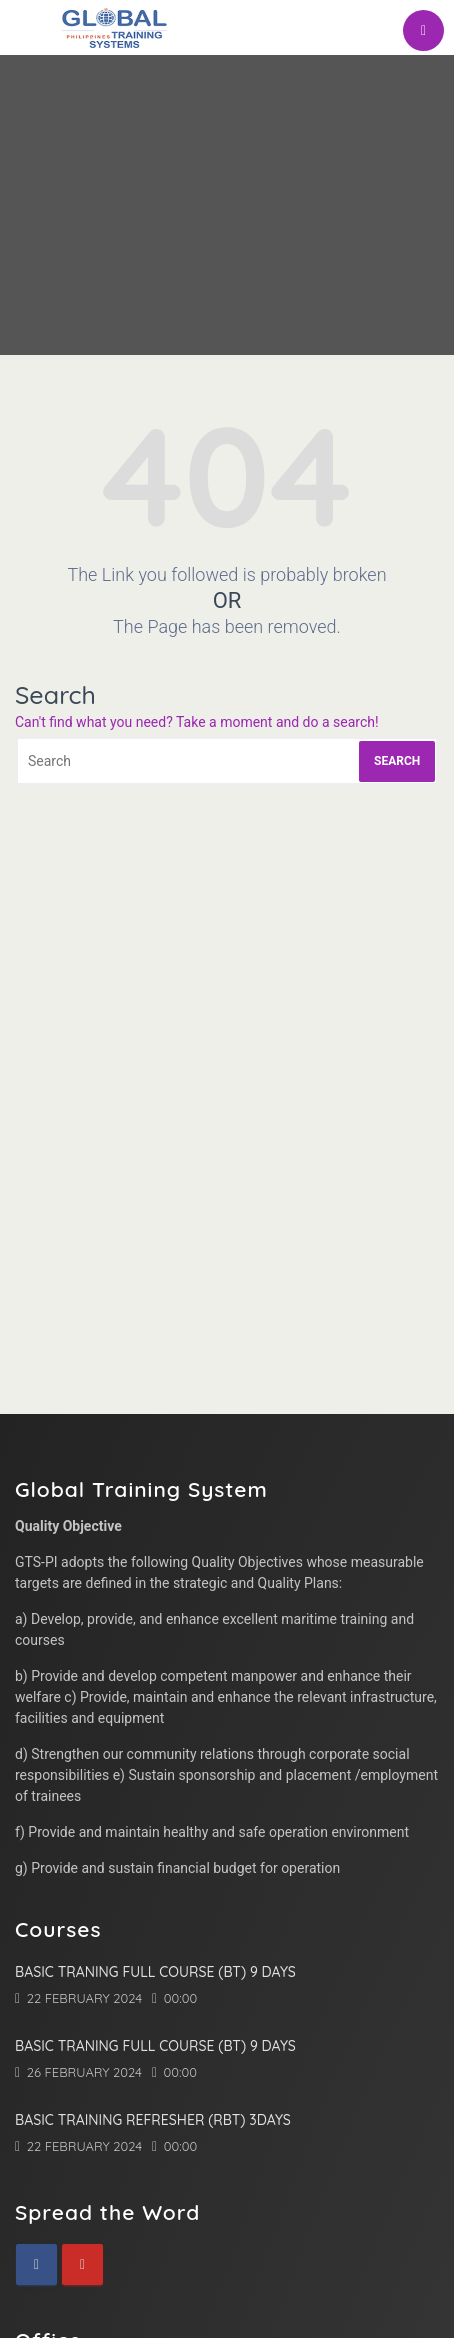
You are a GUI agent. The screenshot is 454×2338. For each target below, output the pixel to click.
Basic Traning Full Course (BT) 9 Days (155, 1972)
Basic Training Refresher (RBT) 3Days (153, 2120)
